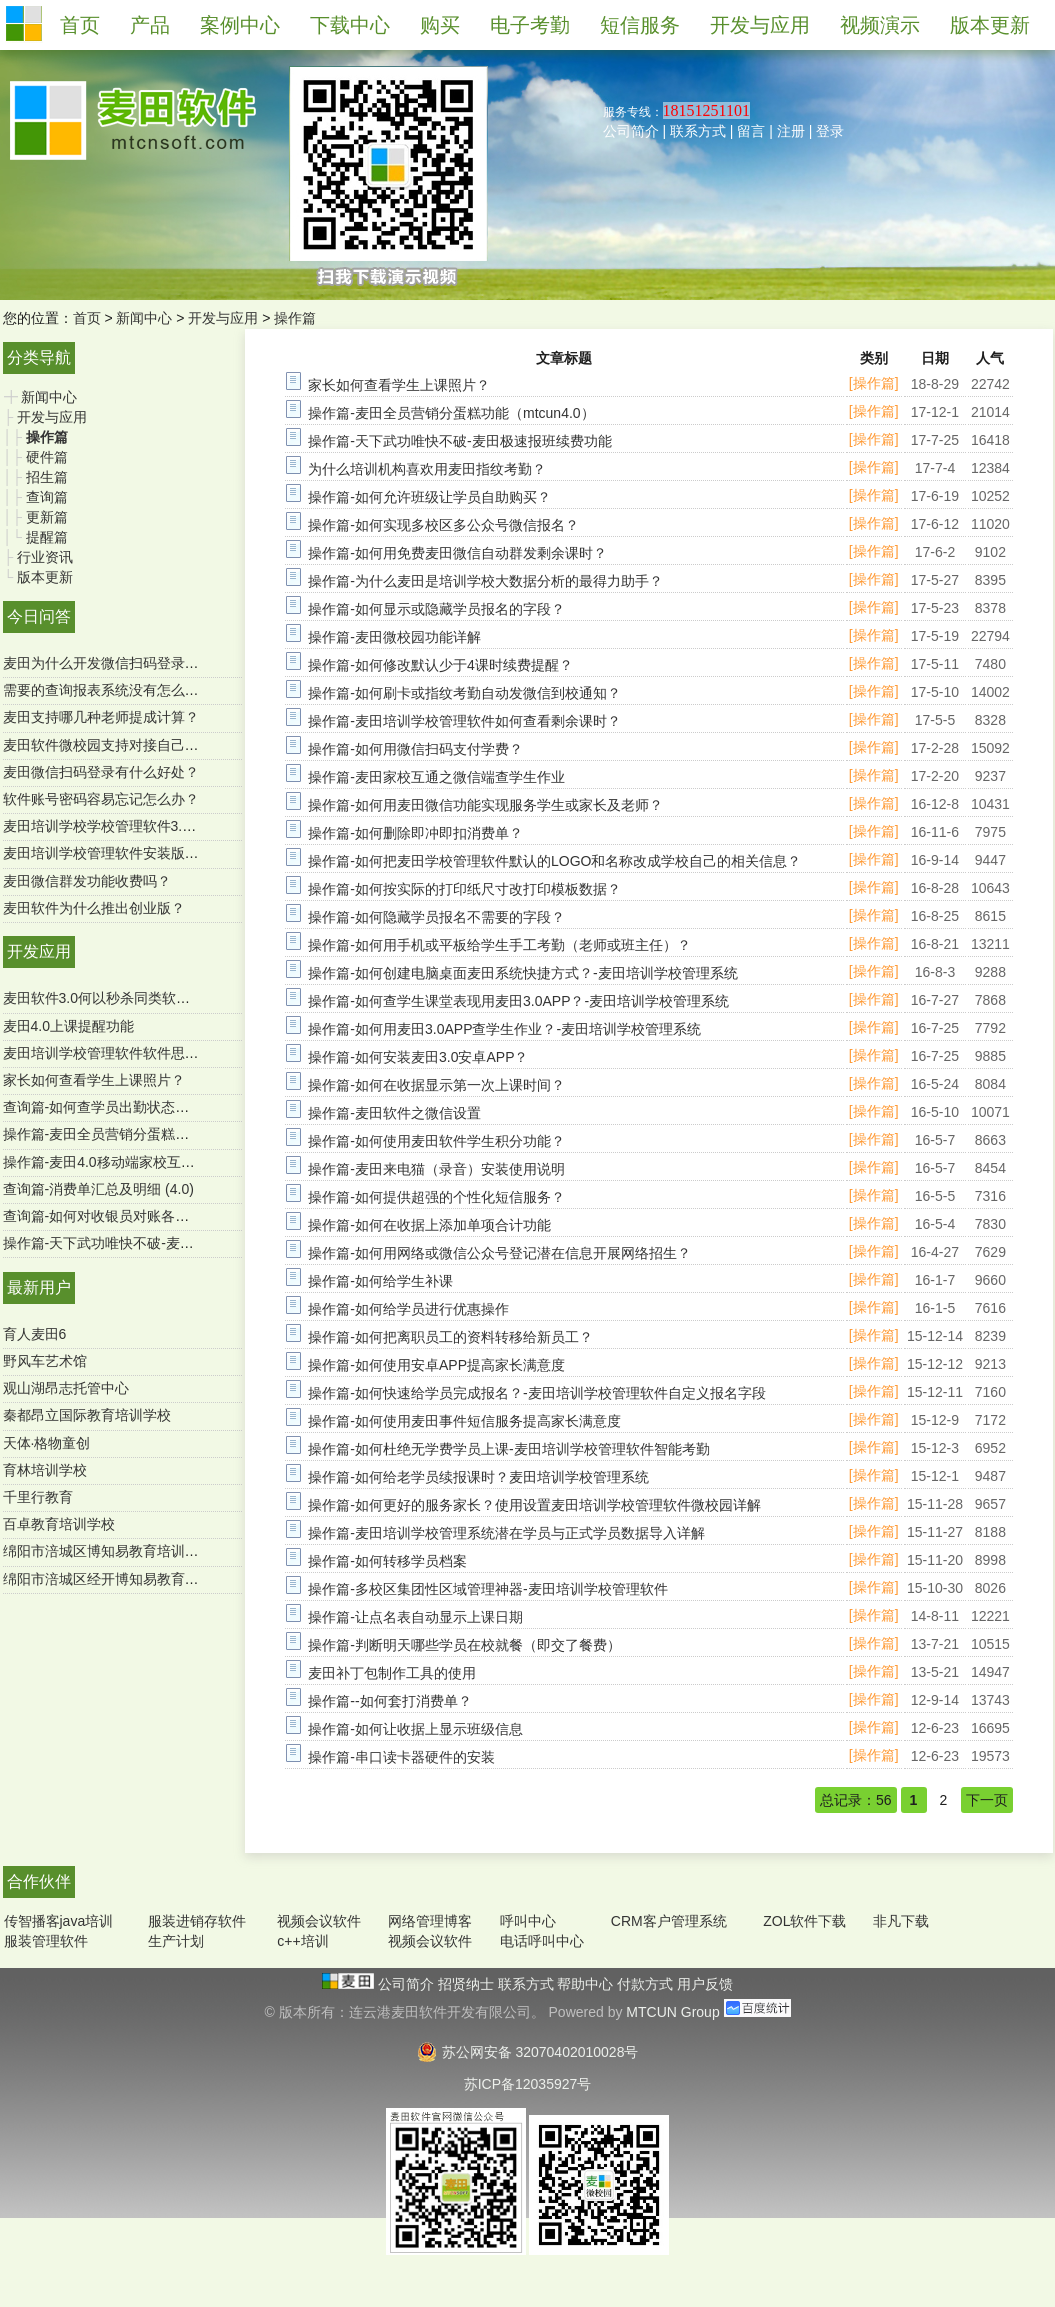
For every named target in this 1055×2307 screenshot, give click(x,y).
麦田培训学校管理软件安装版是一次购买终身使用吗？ (171, 853)
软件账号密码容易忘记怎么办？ (101, 799)
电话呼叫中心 (542, 1941)
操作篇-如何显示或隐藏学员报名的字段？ (436, 609)
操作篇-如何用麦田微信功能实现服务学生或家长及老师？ (485, 805)
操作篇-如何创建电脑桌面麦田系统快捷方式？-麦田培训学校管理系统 (522, 973)
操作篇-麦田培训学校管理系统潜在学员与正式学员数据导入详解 (506, 1533)
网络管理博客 (430, 1921)
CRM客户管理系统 (669, 1921)
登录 (830, 131)
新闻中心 (144, 318)
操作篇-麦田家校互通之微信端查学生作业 (436, 777)
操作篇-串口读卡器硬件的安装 (401, 1757)
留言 (751, 131)
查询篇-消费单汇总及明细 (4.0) (98, 1189)
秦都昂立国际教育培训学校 (87, 1415)
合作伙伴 (39, 1881)
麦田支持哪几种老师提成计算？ (101, 717)
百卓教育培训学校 (59, 1524)
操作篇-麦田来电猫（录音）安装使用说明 (436, 1169)
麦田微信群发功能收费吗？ (87, 881)
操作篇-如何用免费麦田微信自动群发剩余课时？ (457, 553)
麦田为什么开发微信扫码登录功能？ (115, 663)
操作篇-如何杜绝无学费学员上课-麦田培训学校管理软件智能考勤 (508, 1449)
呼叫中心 (528, 1921)
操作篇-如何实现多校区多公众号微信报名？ (443, 525)
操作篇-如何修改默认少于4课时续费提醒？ (440, 665)
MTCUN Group (672, 2012)
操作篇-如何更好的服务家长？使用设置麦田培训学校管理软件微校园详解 (534, 1505)
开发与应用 (223, 318)
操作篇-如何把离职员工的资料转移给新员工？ (450, 1337)
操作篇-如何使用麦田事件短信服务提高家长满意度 (464, 1421)
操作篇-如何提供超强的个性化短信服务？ (436, 1197)
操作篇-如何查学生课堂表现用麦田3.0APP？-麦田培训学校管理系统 (518, 1001)
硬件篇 (47, 457)
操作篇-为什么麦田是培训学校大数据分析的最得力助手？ (485, 581)
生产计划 (176, 1941)
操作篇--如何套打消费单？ (389, 1701)
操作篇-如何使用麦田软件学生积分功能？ (436, 1141)
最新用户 (39, 1287)
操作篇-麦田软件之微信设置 (394, 1113)
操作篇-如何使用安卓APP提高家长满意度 (436, 1365)
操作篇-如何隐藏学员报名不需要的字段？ (436, 917)
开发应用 (39, 951)
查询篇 (47, 497)
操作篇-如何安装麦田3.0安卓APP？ (418, 1057)
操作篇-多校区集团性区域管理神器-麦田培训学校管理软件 (487, 1589)
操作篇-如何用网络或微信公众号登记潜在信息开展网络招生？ (499, 1253)
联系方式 (698, 131)
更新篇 (47, 517)
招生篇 (47, 477)
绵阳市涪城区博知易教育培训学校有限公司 (136, 1551)
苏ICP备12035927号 (528, 2084)
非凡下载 (901, 1921)
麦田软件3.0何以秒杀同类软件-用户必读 (127, 998)
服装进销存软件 (197, 1921)
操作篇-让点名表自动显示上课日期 (415, 1617)
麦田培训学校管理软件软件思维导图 (115, 1053)
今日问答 (39, 616)
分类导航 (39, 357)
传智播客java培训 (59, 1921)
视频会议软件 (319, 1921)
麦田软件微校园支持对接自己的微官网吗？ (136, 745)
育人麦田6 (35, 1334)
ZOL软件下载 (804, 1921)
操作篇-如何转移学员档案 (387, 1561)
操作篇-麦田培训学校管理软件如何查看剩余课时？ (464, 721)
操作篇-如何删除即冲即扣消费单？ (415, 833)
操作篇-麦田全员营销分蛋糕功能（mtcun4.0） (146, 1134)
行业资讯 (45, 557)
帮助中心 (587, 1984)
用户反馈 (705, 1984)
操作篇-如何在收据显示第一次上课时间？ (436, 1085)
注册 (791, 131)
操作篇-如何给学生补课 (380, 1281)
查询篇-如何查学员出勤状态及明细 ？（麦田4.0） (157, 1107)
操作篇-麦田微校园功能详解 (394, 637)
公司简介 (631, 131)
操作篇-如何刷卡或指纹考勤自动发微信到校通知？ (464, 693)
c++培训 (302, 1941)
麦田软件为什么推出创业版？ (94, 908)
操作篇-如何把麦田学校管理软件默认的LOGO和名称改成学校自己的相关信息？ (554, 861)
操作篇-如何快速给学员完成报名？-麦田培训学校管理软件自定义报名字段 (536, 1393)
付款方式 (647, 1984)
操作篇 (295, 318)
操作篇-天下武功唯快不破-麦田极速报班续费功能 (154, 1243)
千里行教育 (38, 1497)
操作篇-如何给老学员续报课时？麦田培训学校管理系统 (478, 1477)
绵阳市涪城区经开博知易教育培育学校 (122, 1579)
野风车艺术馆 (45, 1361)
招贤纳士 (468, 1984)
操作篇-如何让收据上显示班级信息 (415, 1729)
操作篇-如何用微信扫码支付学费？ (415, 749)
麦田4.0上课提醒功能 (68, 1026)
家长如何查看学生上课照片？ (94, 1080)
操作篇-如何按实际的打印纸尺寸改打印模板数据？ (464, 889)
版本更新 (45, 577)
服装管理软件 (46, 1941)
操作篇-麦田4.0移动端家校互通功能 (113, 1162)
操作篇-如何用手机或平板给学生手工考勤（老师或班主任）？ (499, 945)
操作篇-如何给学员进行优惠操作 (408, 1309)
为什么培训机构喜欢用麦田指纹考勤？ (427, 469)
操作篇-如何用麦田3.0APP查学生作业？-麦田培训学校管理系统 (504, 1029)
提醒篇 (47, 537)
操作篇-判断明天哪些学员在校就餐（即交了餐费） (464, 1645)
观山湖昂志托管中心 (66, 1388)
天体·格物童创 (47, 1443)
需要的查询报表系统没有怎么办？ (108, 690)
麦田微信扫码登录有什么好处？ (101, 772)
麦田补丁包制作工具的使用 (392, 1673)
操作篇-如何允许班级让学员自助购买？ (429, 497)
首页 (87, 318)
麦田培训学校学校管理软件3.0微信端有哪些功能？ (159, 826)
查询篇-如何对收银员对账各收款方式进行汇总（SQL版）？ (187, 1216)
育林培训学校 (45, 1470)
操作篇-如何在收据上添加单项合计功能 (429, 1225)
